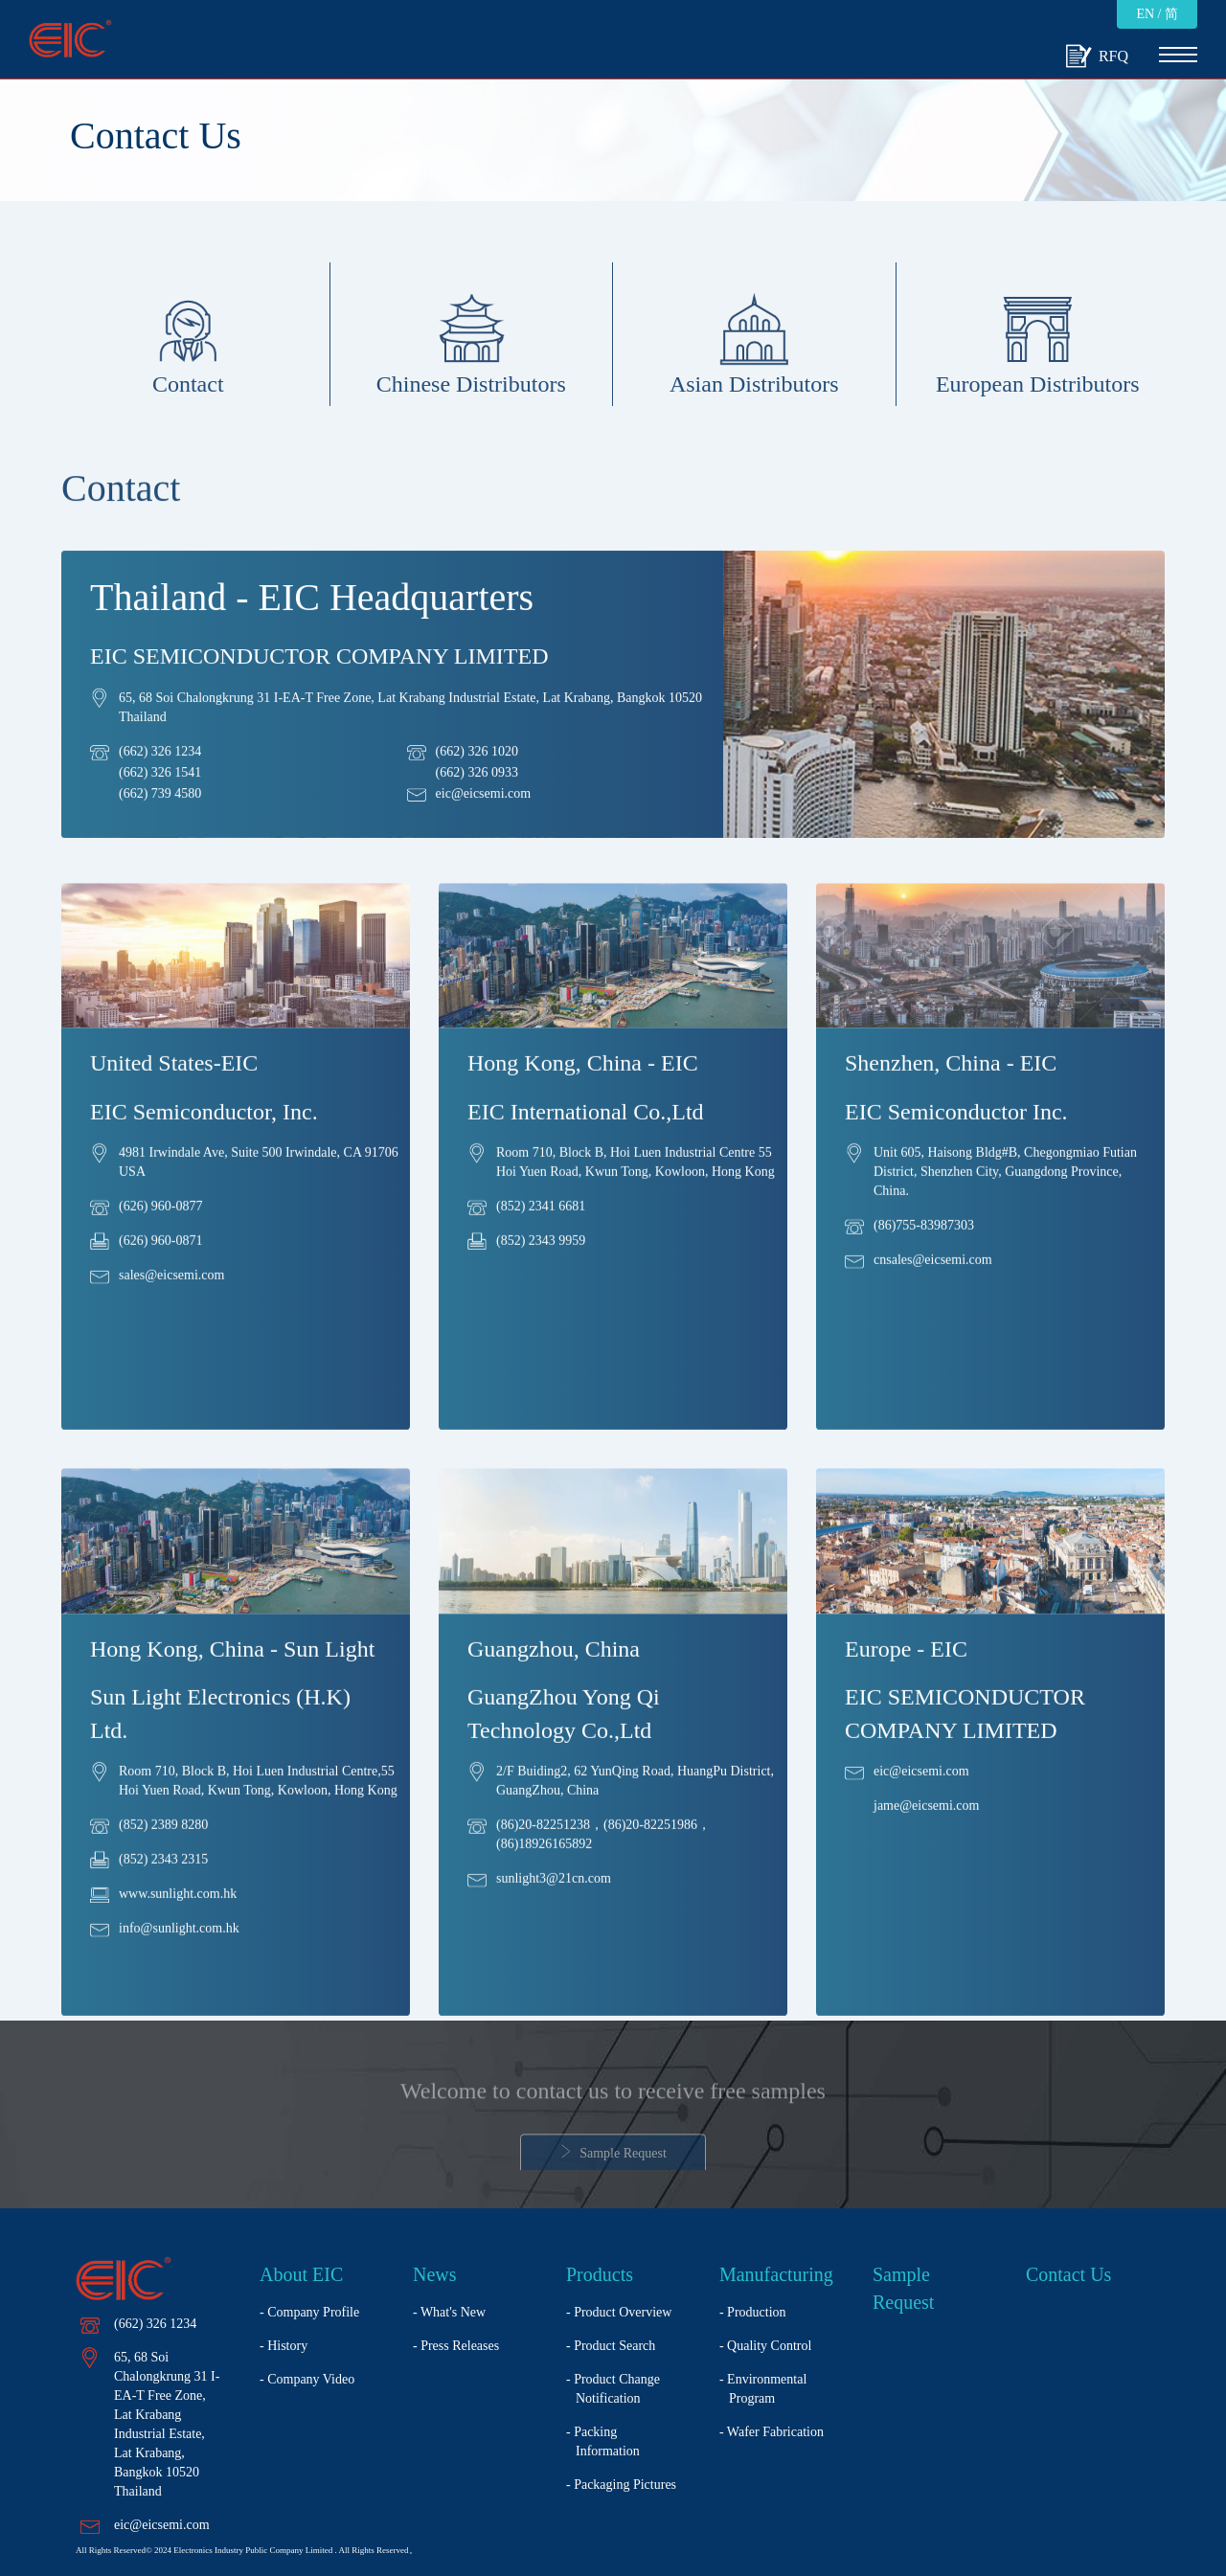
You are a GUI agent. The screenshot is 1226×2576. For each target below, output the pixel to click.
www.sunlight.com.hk (178, 1916)
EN (1145, 14)
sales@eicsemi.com (171, 1297)
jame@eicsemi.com (926, 1827)
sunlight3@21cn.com (553, 1900)
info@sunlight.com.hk (179, 1950)
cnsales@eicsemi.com (933, 1282)
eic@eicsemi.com (484, 804)
